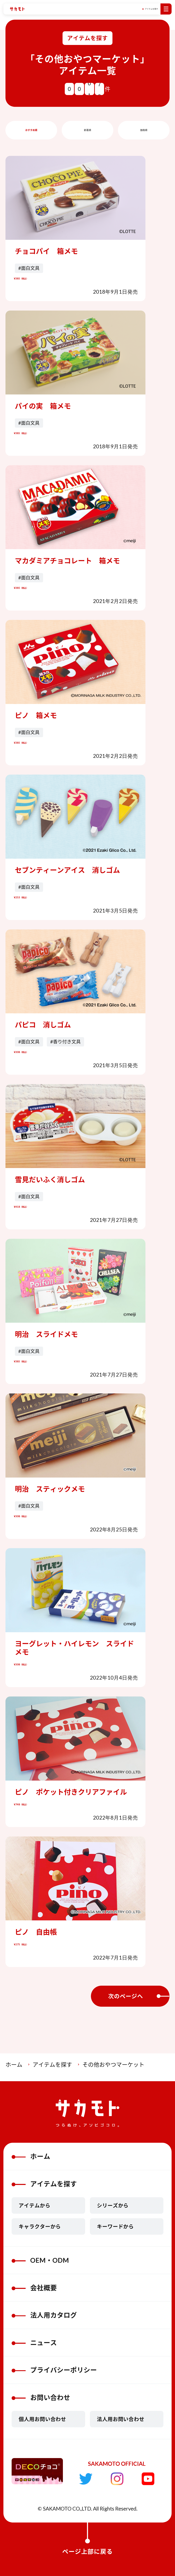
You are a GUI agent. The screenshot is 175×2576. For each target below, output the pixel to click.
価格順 (143, 130)
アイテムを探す (52, 2064)
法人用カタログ (44, 2315)
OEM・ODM (40, 2260)
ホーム (13, 2064)
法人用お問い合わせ (121, 2419)
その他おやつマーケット (113, 2064)
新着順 (87, 130)
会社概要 (34, 2288)
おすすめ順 (31, 130)
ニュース (34, 2342)
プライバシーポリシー (54, 2370)
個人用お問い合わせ (42, 2419)
